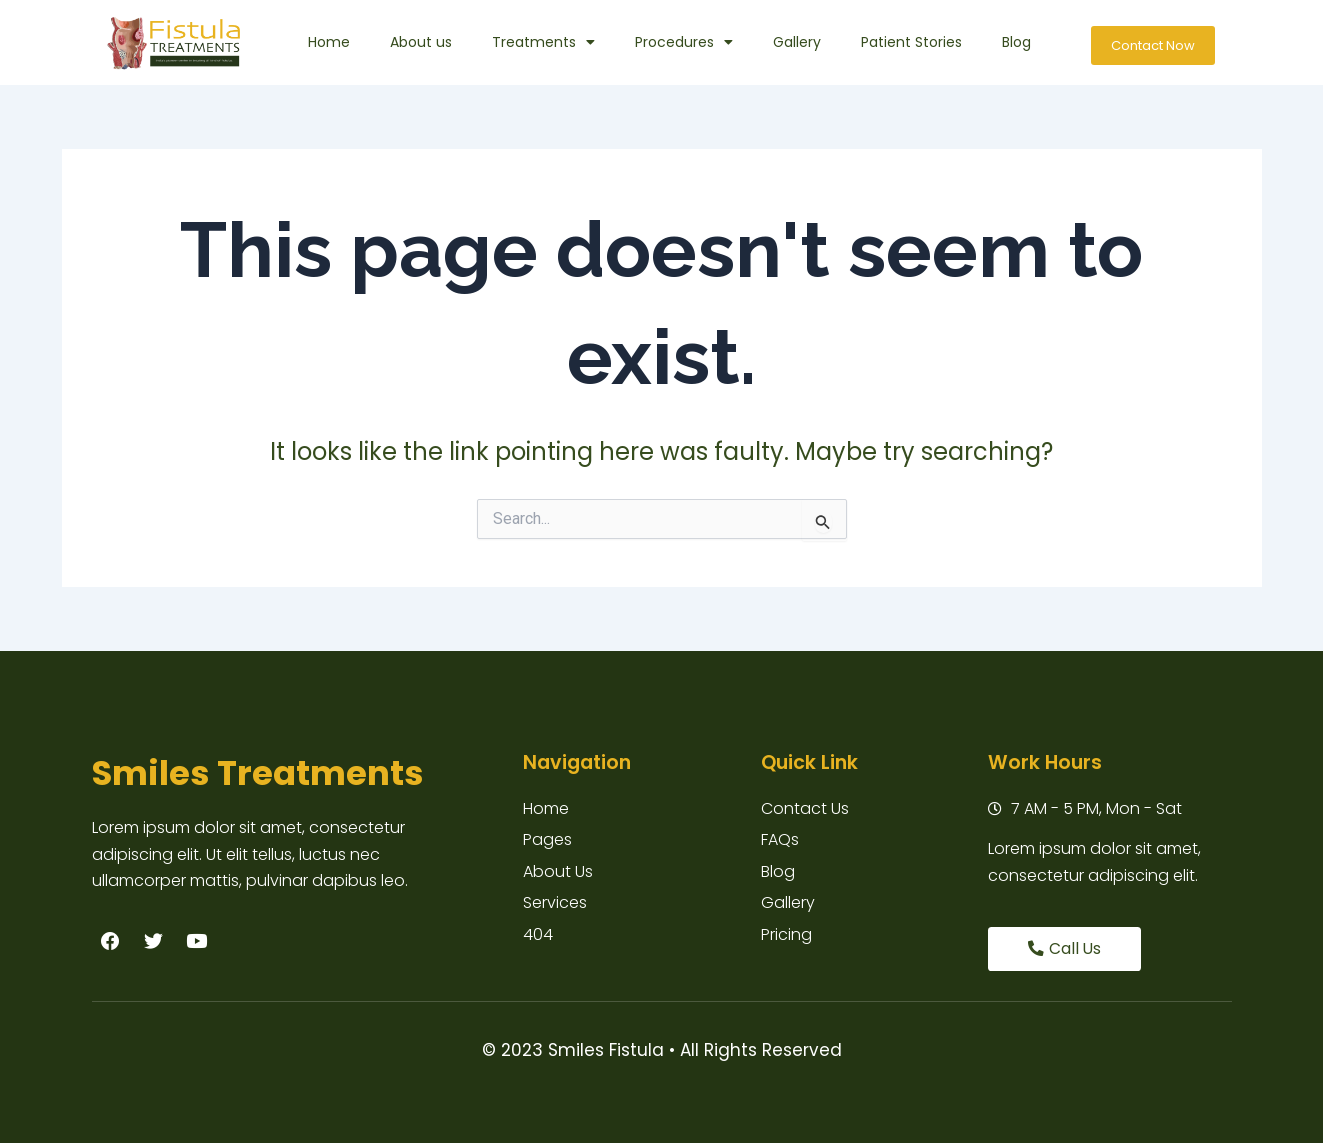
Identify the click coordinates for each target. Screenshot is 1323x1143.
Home (329, 42)
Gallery (797, 42)
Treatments (543, 42)
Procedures (684, 42)
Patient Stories (911, 42)
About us (421, 42)
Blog (1016, 42)
